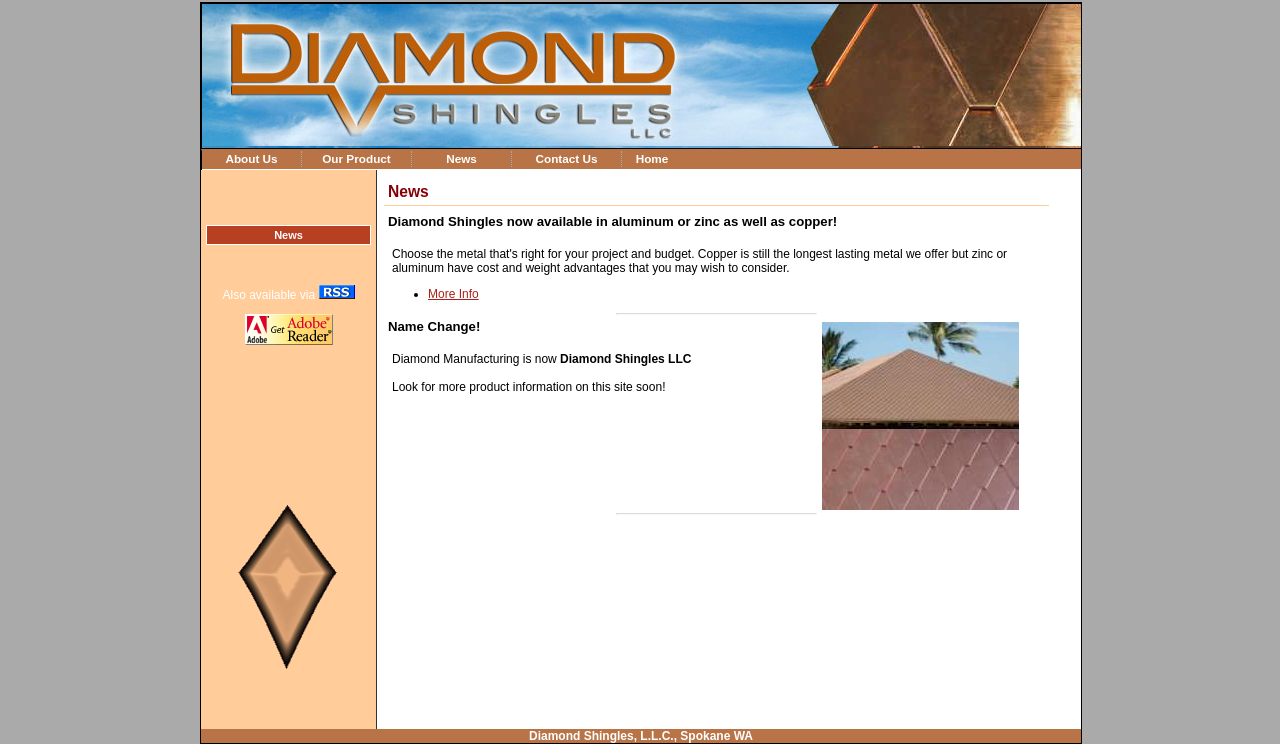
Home (652, 158)
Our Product (356, 158)
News (461, 158)
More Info (453, 294)
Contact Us (566, 158)
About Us (251, 158)
